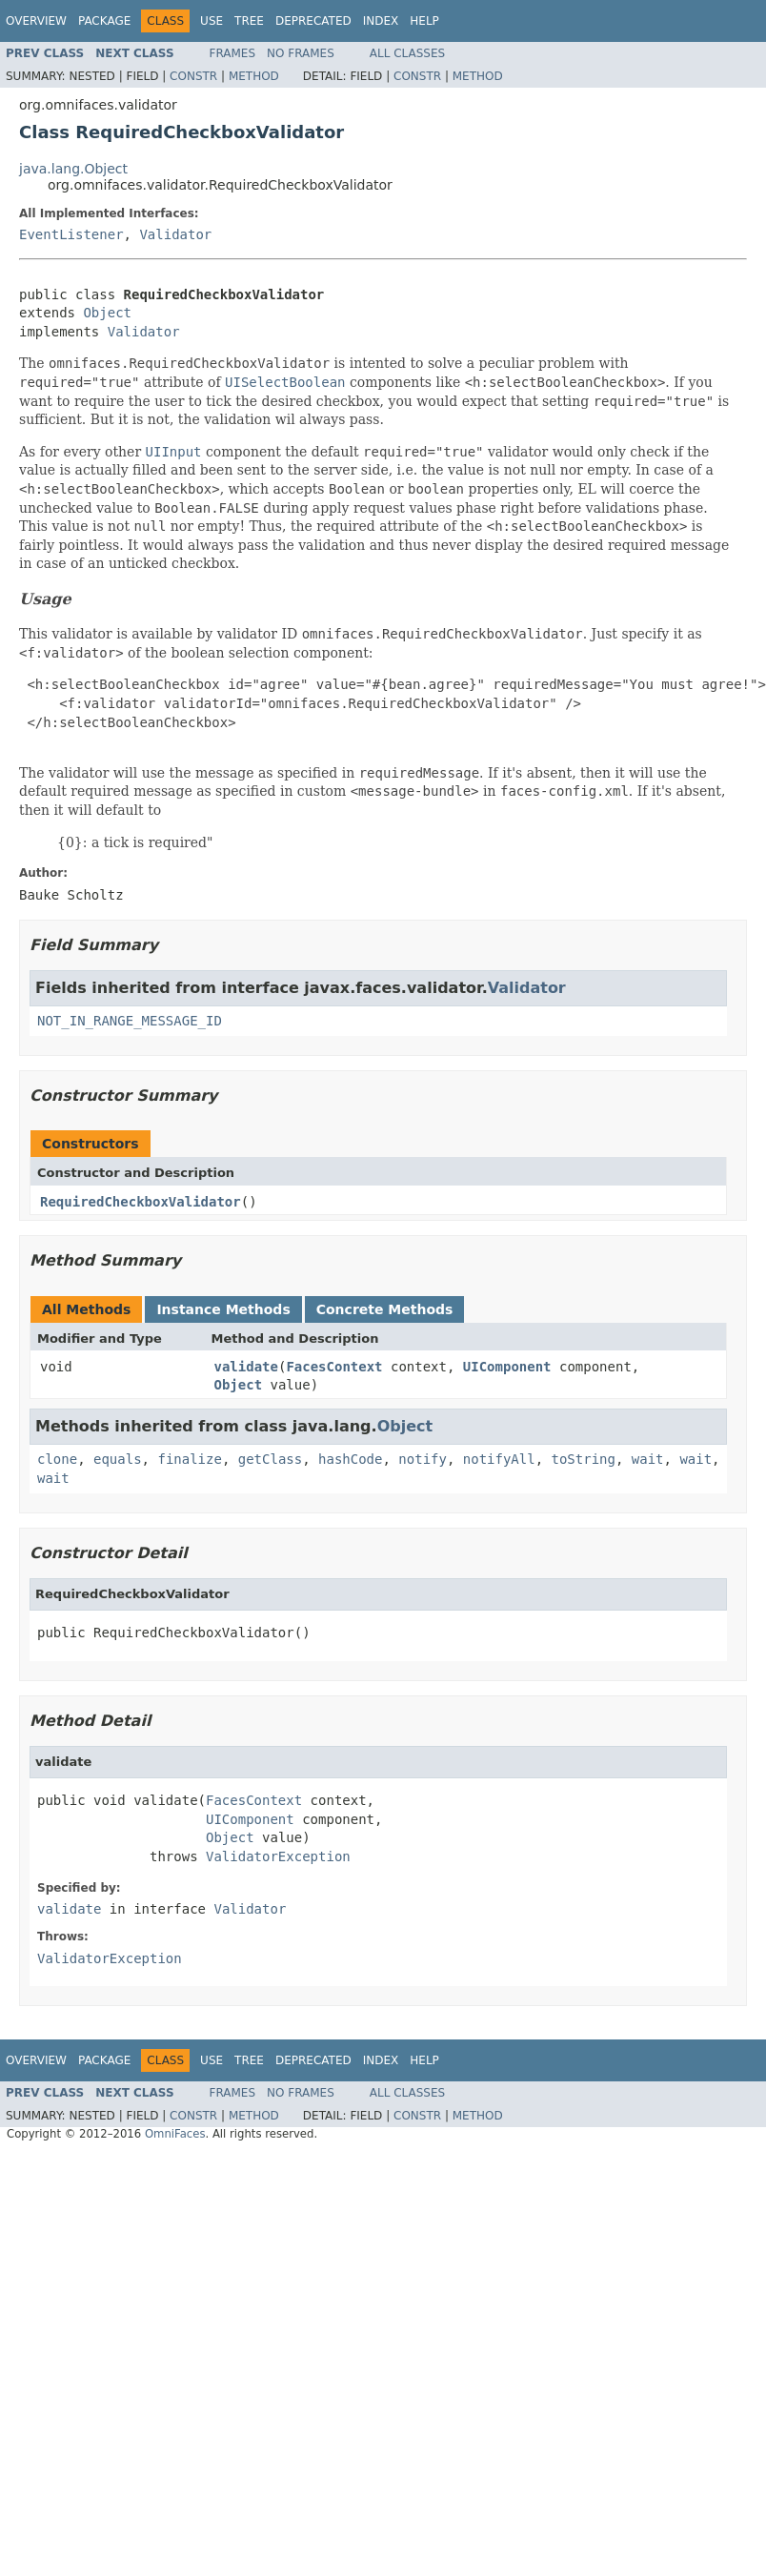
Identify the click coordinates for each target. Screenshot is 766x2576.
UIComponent (507, 1366)
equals (117, 1459)
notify (422, 1459)
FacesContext (334, 1366)
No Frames (300, 53)
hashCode (350, 1459)
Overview (36, 21)
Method (254, 76)
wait (648, 1459)
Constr (193, 76)
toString (583, 1459)
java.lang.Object (73, 168)
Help (424, 21)
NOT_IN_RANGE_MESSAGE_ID (129, 1020)
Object (107, 312)
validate (246, 1366)
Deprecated (313, 21)
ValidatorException (278, 1856)
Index (381, 21)
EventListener (71, 234)
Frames (233, 53)
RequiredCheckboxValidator (140, 1201)
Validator (175, 234)
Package (104, 21)
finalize (189, 1459)
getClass (270, 1459)
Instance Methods (223, 1309)
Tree (249, 21)
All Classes (407, 53)
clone (57, 1459)
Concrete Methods (385, 1309)
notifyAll (499, 1459)
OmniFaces (175, 2133)
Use (211, 21)
